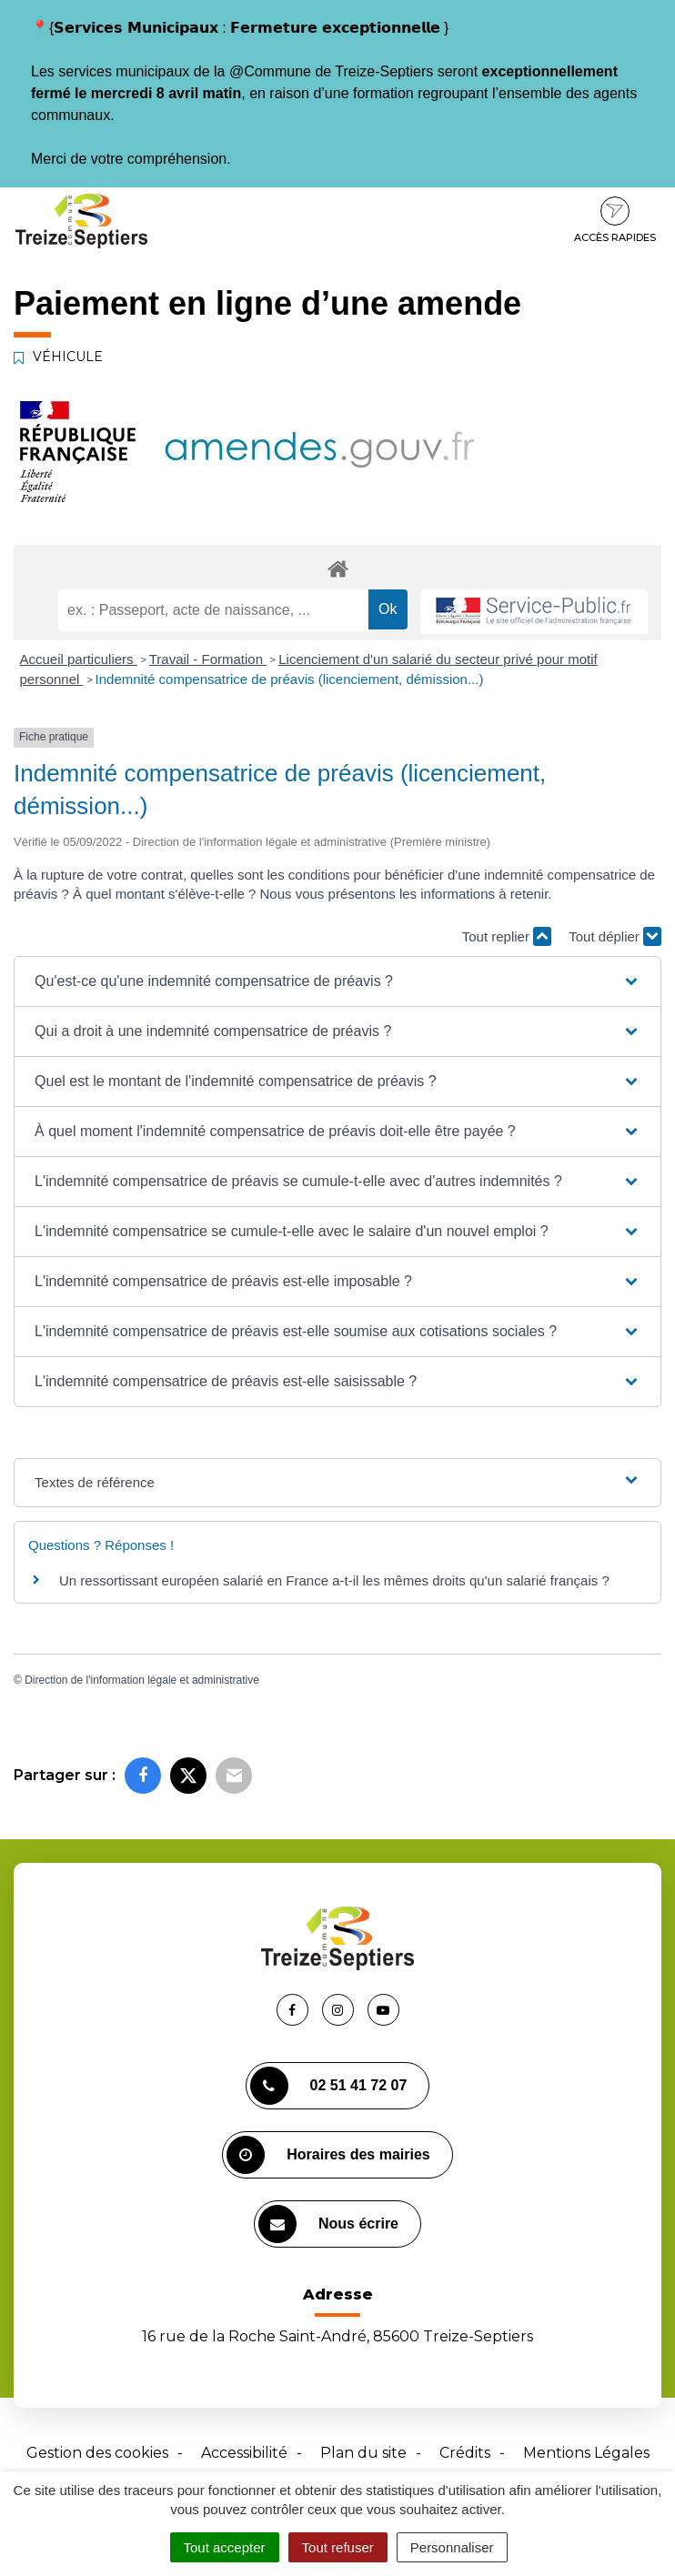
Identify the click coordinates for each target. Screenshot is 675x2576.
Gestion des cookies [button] (97, 2452)
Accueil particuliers (78, 659)
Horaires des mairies (328, 2155)
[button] (337, 981)
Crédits (464, 2452)
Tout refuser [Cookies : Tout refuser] (338, 2547)
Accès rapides (615, 220)
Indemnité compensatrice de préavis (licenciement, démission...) (290, 679)
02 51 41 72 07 (329, 2086)
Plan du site (363, 2452)
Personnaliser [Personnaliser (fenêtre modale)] (452, 2547)
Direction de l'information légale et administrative (142, 1680)
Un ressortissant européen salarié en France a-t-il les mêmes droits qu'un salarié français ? (334, 1580)
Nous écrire (328, 2224)
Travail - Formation (208, 659)
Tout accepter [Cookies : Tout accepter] (225, 2547)
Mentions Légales (586, 2452)
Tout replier (506, 936)
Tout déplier (615, 936)
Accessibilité (244, 2452)
